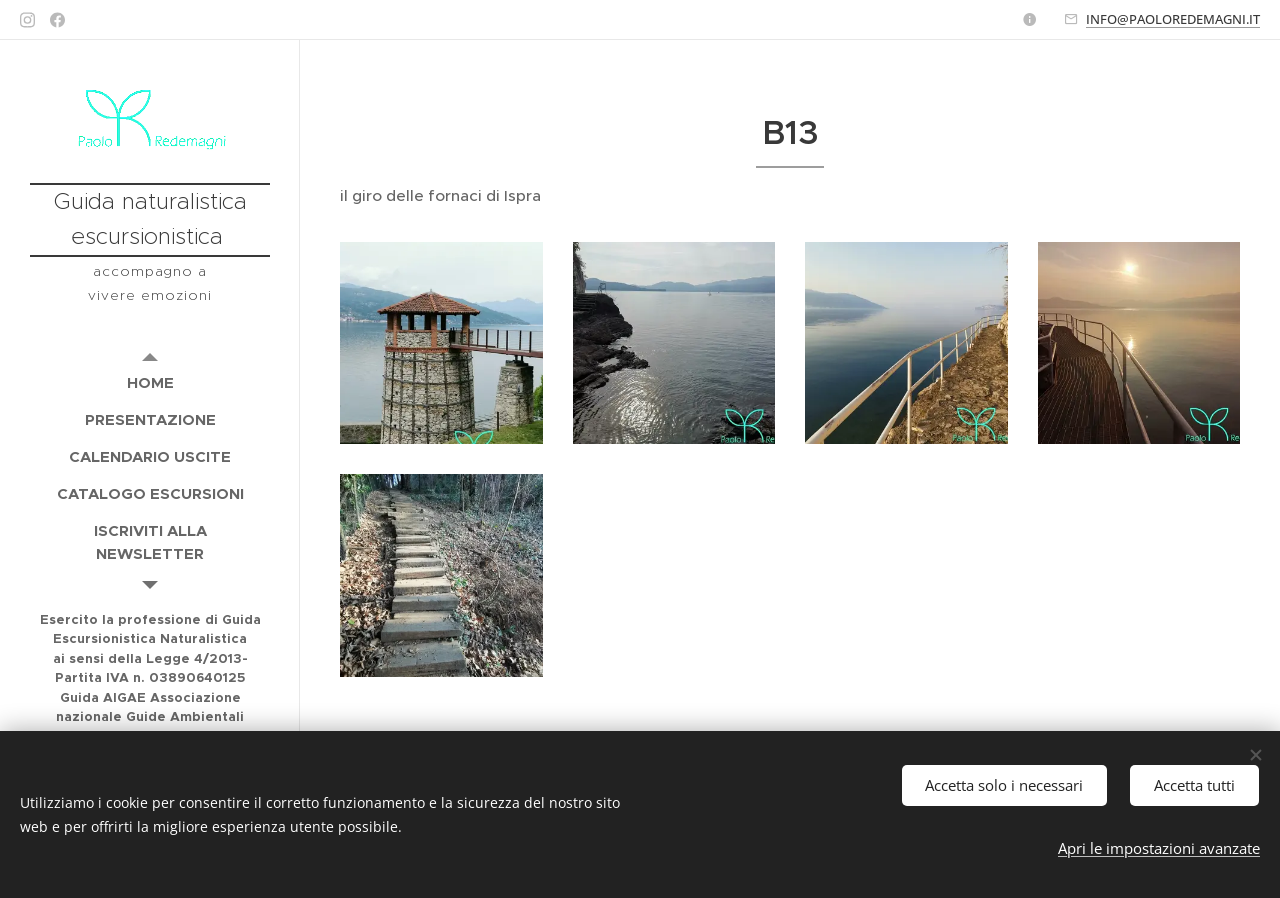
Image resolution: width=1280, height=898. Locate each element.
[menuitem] (150, 382)
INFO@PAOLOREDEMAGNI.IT (1173, 19)
